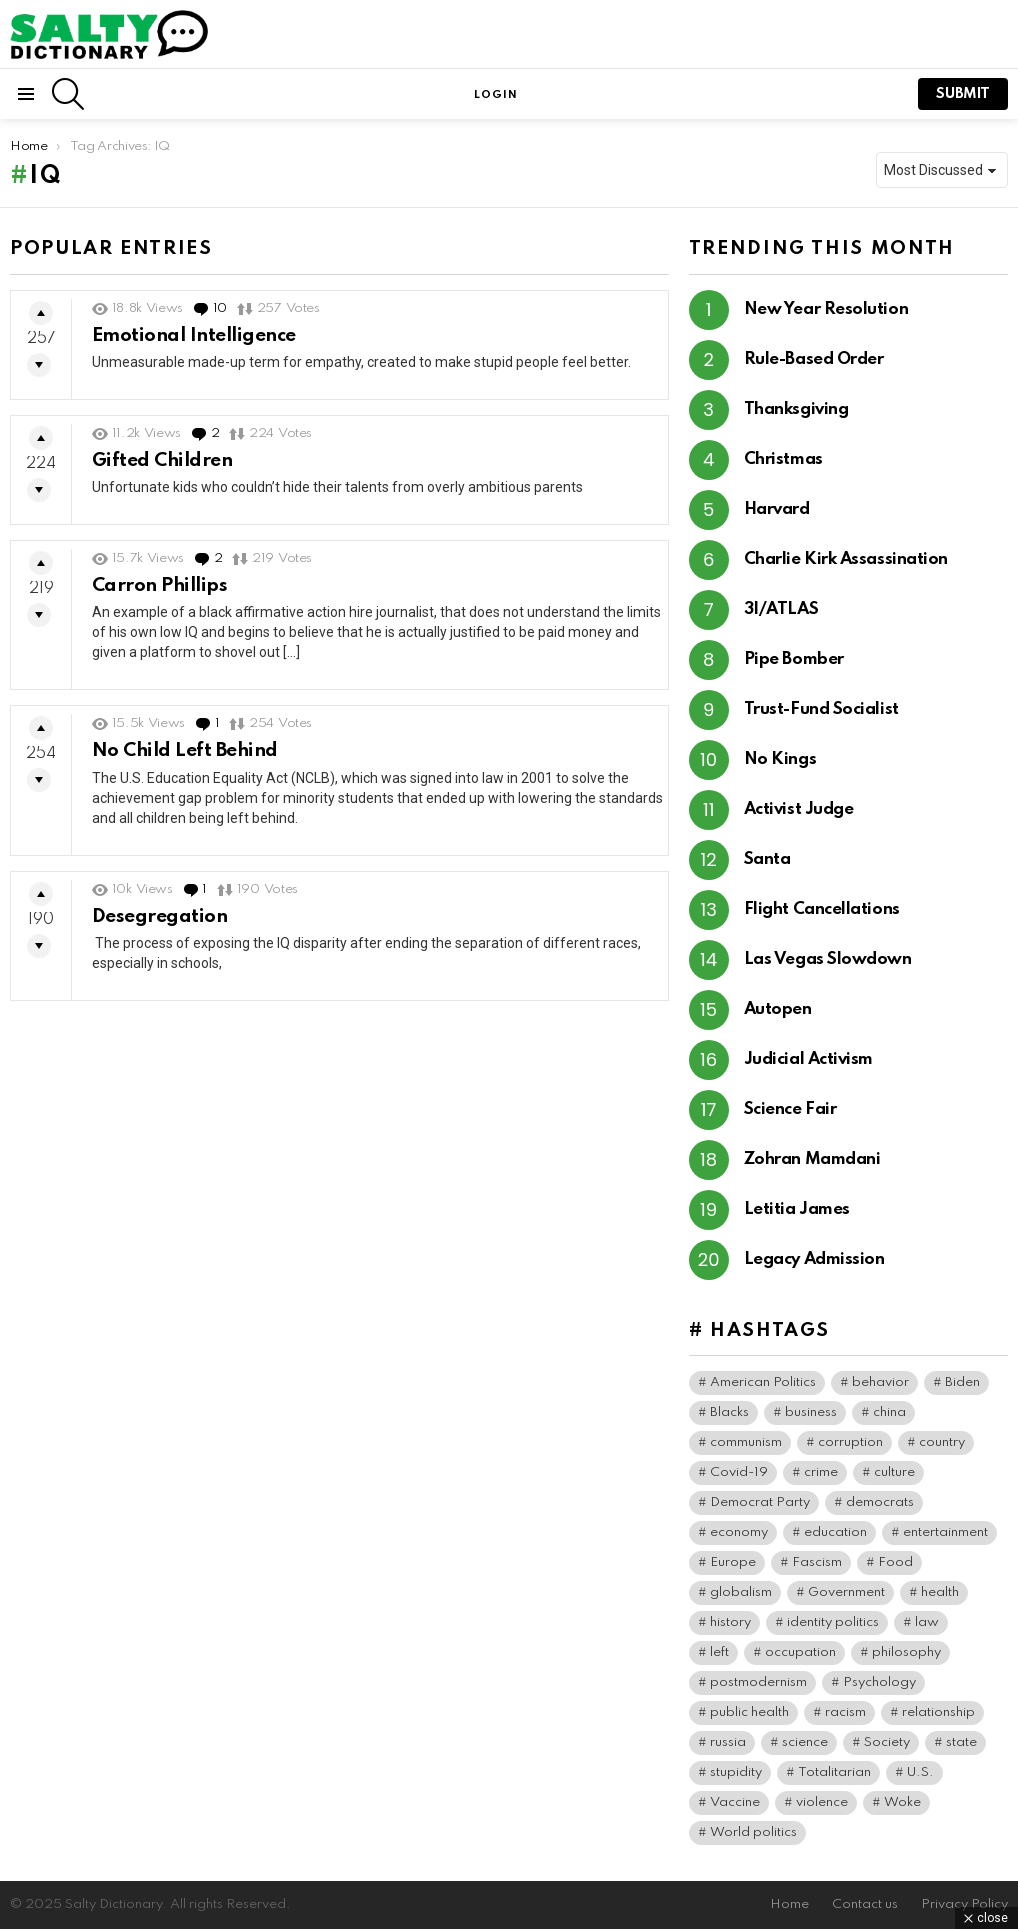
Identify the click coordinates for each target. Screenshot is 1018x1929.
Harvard (777, 509)
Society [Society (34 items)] (887, 1742)
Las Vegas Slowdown (828, 959)
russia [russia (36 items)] (728, 1742)
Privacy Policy (964, 1904)
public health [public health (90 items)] (749, 1712)
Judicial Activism (808, 1059)
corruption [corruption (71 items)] (850, 1442)
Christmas (783, 459)
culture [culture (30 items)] (894, 1472)
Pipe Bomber (794, 659)
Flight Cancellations (822, 909)
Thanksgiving (796, 409)
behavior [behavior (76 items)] (880, 1382)
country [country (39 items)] (942, 1442)
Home (789, 1904)
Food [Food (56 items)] (895, 1562)
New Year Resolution (826, 309)
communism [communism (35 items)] (746, 1442)
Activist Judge (799, 809)
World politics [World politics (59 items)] (753, 1832)
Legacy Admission (814, 1259)
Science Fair (790, 1109)
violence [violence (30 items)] (822, 1802)
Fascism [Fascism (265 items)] (817, 1562)
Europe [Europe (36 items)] (733, 1562)
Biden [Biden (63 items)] (962, 1382)
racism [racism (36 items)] (845, 1712)
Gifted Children (162, 460)
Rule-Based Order (814, 359)
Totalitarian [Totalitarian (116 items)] (834, 1772)
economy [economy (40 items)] (739, 1532)
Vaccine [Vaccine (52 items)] (735, 1802)
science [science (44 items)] (805, 1742)
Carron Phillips (159, 585)
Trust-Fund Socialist (821, 709)
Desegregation (159, 916)
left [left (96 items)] (719, 1652)
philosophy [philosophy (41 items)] (906, 1652)
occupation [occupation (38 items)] (800, 1652)
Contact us (865, 1904)
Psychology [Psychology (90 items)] (879, 1682)
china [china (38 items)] (889, 1412)
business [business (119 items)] (811, 1412)
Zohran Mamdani (812, 1159)
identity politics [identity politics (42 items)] (833, 1622)
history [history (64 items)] (730, 1622)
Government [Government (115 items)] (846, 1592)
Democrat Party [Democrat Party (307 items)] (760, 1502)
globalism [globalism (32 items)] (741, 1592)
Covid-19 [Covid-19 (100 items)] (739, 1472)
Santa (767, 859)
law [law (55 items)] (927, 1622)
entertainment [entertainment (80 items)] (945, 1532)
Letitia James (797, 1209)
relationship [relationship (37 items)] (938, 1712)
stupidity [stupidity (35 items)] (736, 1772)
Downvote (39, 365)
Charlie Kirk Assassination (846, 559)
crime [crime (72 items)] (821, 1472)
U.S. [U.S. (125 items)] (920, 1772)
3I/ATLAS (781, 609)
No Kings (780, 759)
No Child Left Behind (185, 750)
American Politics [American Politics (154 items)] (763, 1382)
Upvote (41, 313)
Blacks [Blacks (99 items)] (729, 1412)
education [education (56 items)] (835, 1532)
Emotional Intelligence (194, 335)
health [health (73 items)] (940, 1592)
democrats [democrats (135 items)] (880, 1502)
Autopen (778, 1009)
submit (963, 94)
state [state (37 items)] (961, 1742)
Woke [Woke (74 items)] (902, 1802)
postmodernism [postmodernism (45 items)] (758, 1682)
